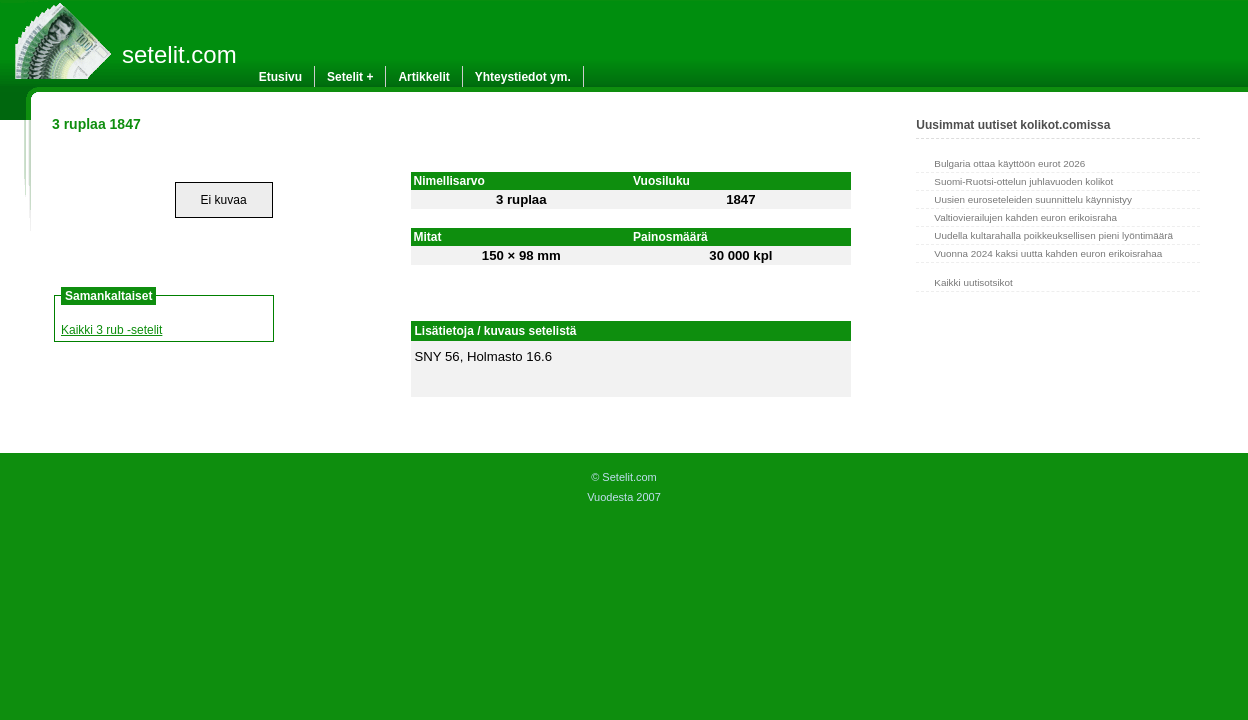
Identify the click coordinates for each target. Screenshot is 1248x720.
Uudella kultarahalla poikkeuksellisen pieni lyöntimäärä (1053, 235)
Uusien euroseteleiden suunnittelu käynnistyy (1033, 199)
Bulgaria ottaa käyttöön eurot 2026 (1009, 163)
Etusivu (280, 77)
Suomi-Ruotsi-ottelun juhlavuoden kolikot (1023, 181)
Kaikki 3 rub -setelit (111, 330)
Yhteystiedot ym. (523, 77)
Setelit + (350, 77)
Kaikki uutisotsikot (973, 282)
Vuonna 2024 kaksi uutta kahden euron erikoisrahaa (1048, 253)
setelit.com (179, 54)
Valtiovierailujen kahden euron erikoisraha (1025, 217)
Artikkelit (423, 77)
